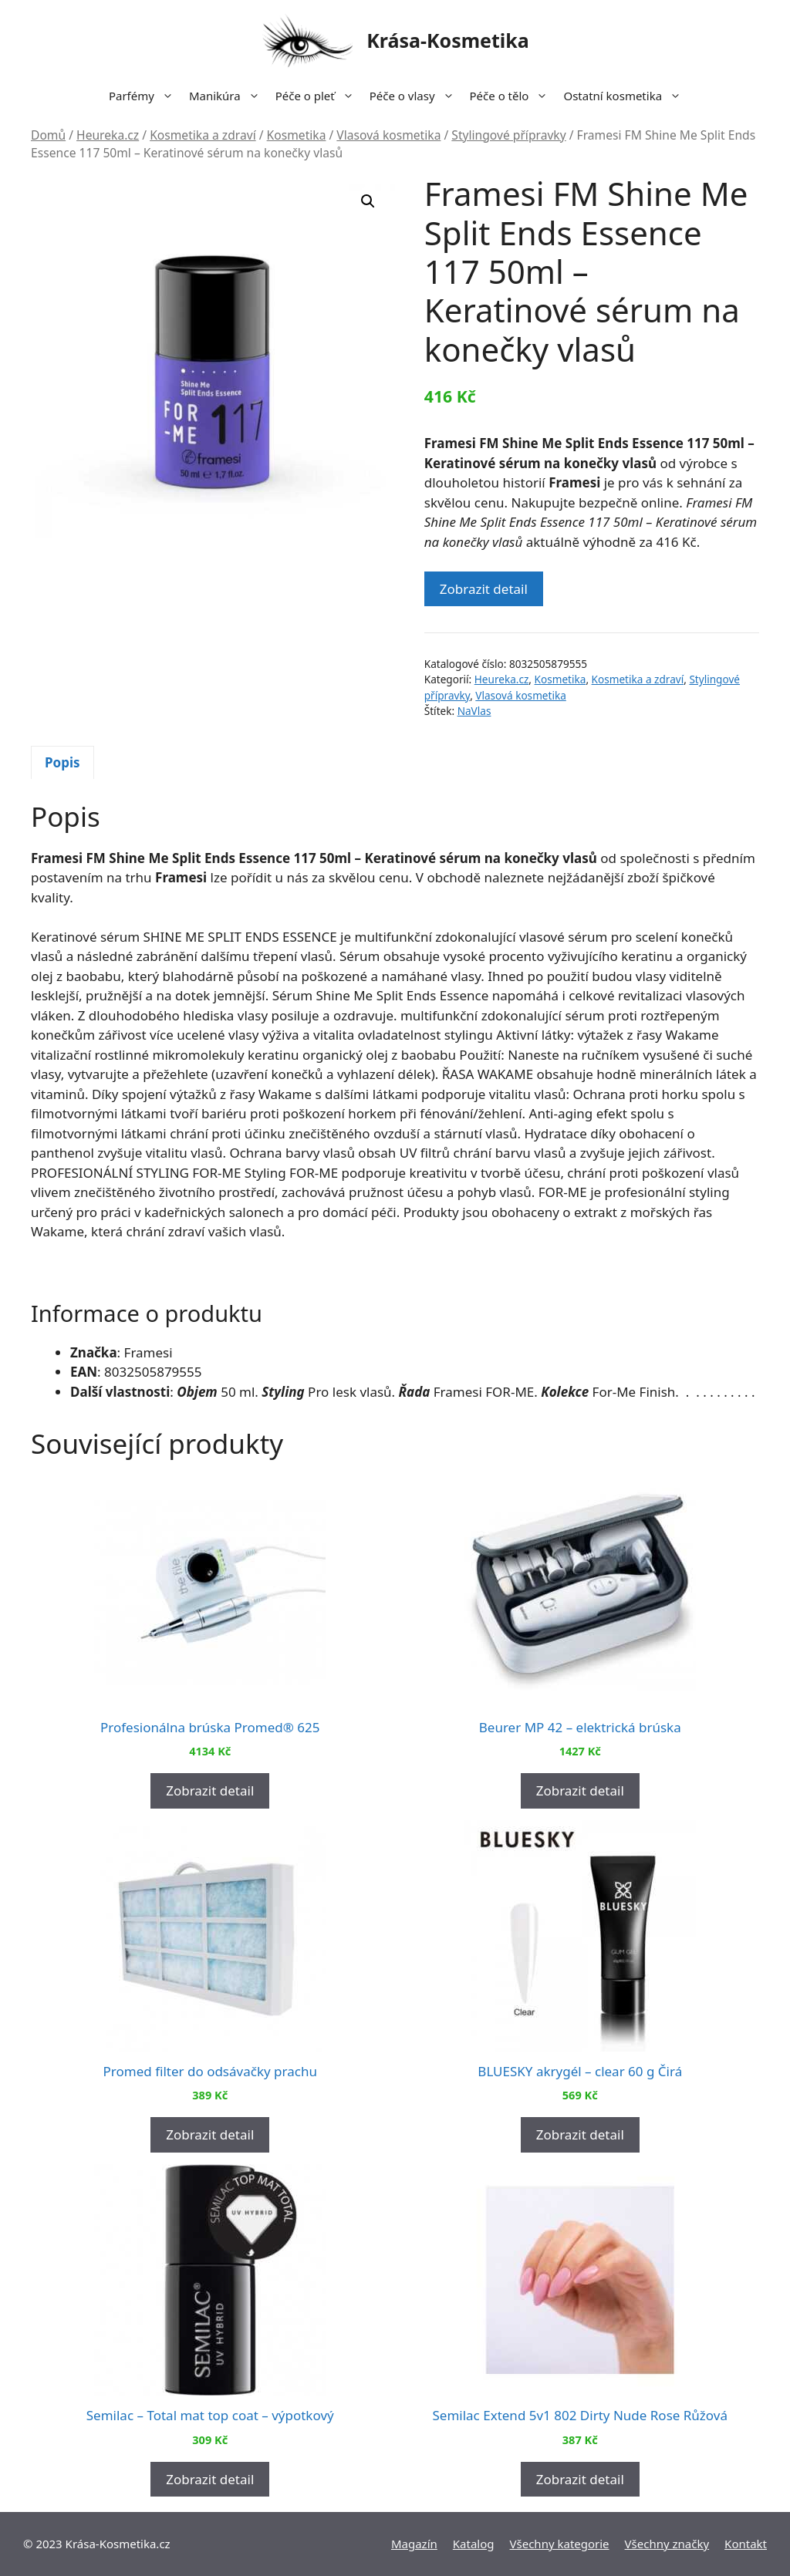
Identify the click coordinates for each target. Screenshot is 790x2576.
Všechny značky (667, 2543)
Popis (62, 762)
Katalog (474, 2543)
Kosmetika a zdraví (203, 134)
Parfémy (145, 95)
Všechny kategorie (559, 2543)
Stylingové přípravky (508, 134)
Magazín (414, 2543)
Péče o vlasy (416, 95)
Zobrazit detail (484, 589)
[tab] (62, 763)
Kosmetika (296, 134)
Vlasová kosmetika (388, 134)
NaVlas (474, 710)
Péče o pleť (318, 95)
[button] (368, 201)
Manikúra (228, 95)
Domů (48, 134)
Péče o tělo (513, 95)
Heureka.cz (107, 134)
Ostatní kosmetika (626, 95)
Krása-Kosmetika (447, 40)
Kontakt (745, 2543)
